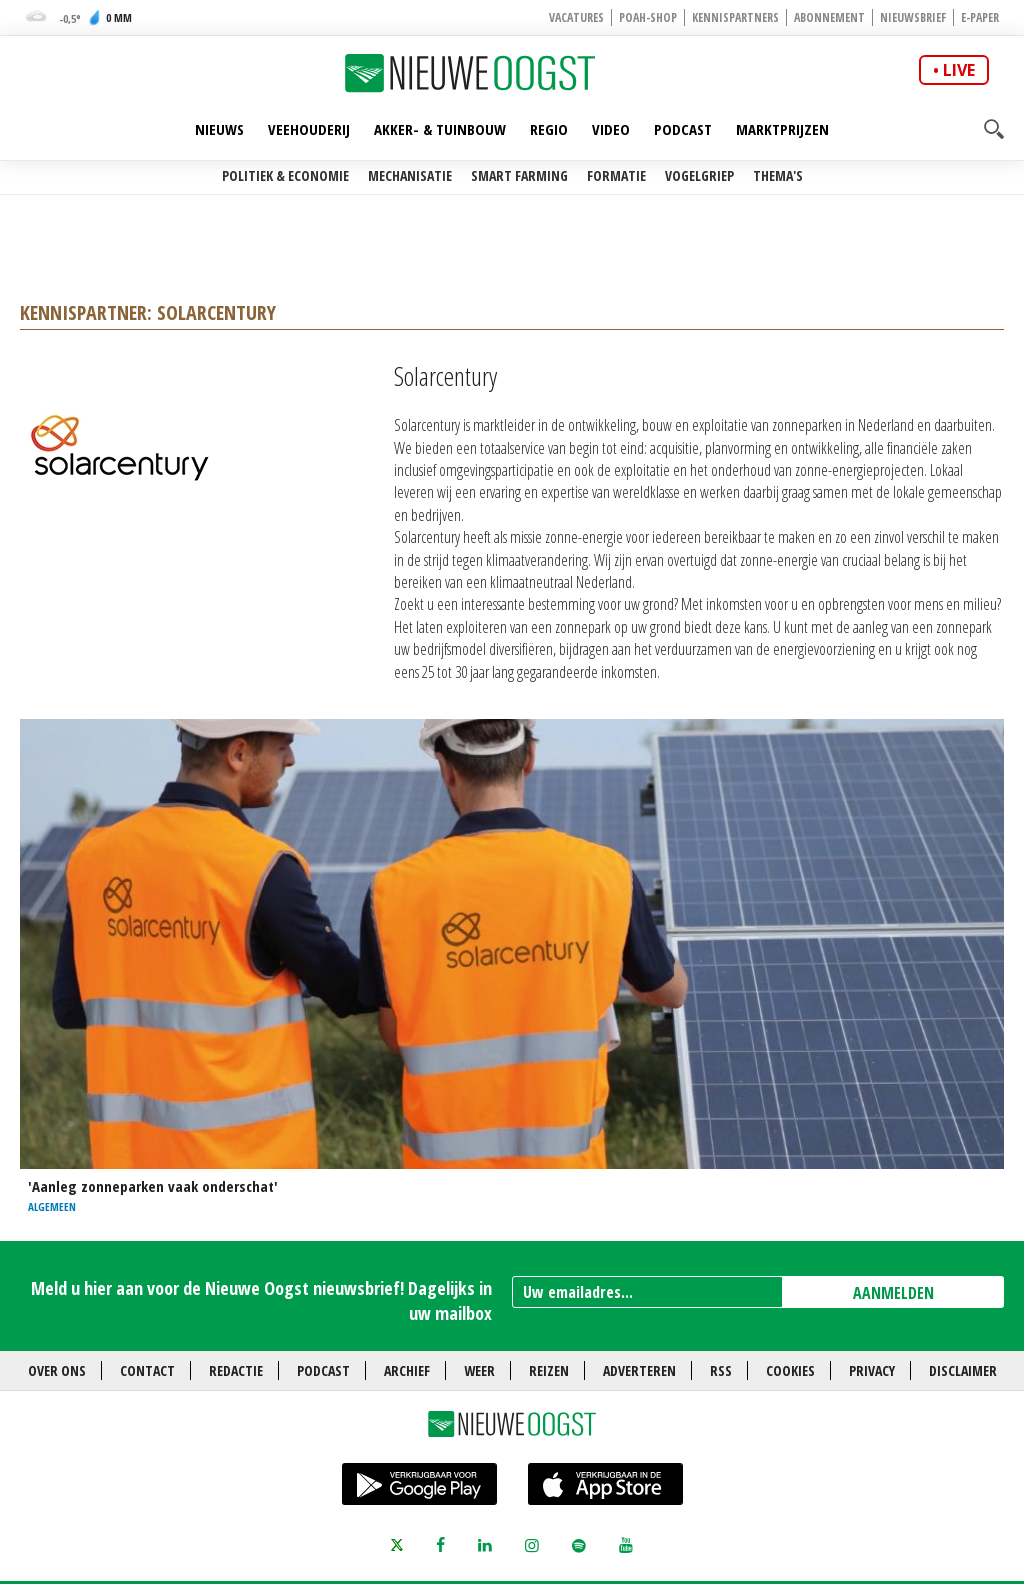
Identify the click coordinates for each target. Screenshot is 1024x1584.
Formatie (616, 175)
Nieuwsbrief (913, 17)
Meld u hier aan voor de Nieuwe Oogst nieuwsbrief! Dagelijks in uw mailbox (261, 1300)
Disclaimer (963, 1370)
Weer (479, 1370)
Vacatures (576, 17)
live (959, 70)
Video (611, 129)
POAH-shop (648, 17)
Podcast (683, 129)
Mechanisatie (410, 175)
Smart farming (519, 175)
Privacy (872, 1370)
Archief (407, 1370)
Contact (147, 1370)
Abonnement (829, 17)
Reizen (549, 1370)
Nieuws (219, 129)
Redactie (236, 1370)
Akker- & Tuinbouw (440, 129)
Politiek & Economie (285, 175)
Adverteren (639, 1370)
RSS (721, 1370)
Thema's (778, 175)
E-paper (980, 17)
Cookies (790, 1370)
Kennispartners (735, 17)
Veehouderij (309, 129)
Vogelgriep (699, 175)
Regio (549, 129)
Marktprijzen (782, 129)
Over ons (57, 1370)
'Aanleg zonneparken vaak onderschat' (153, 1186)
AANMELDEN (893, 1293)
